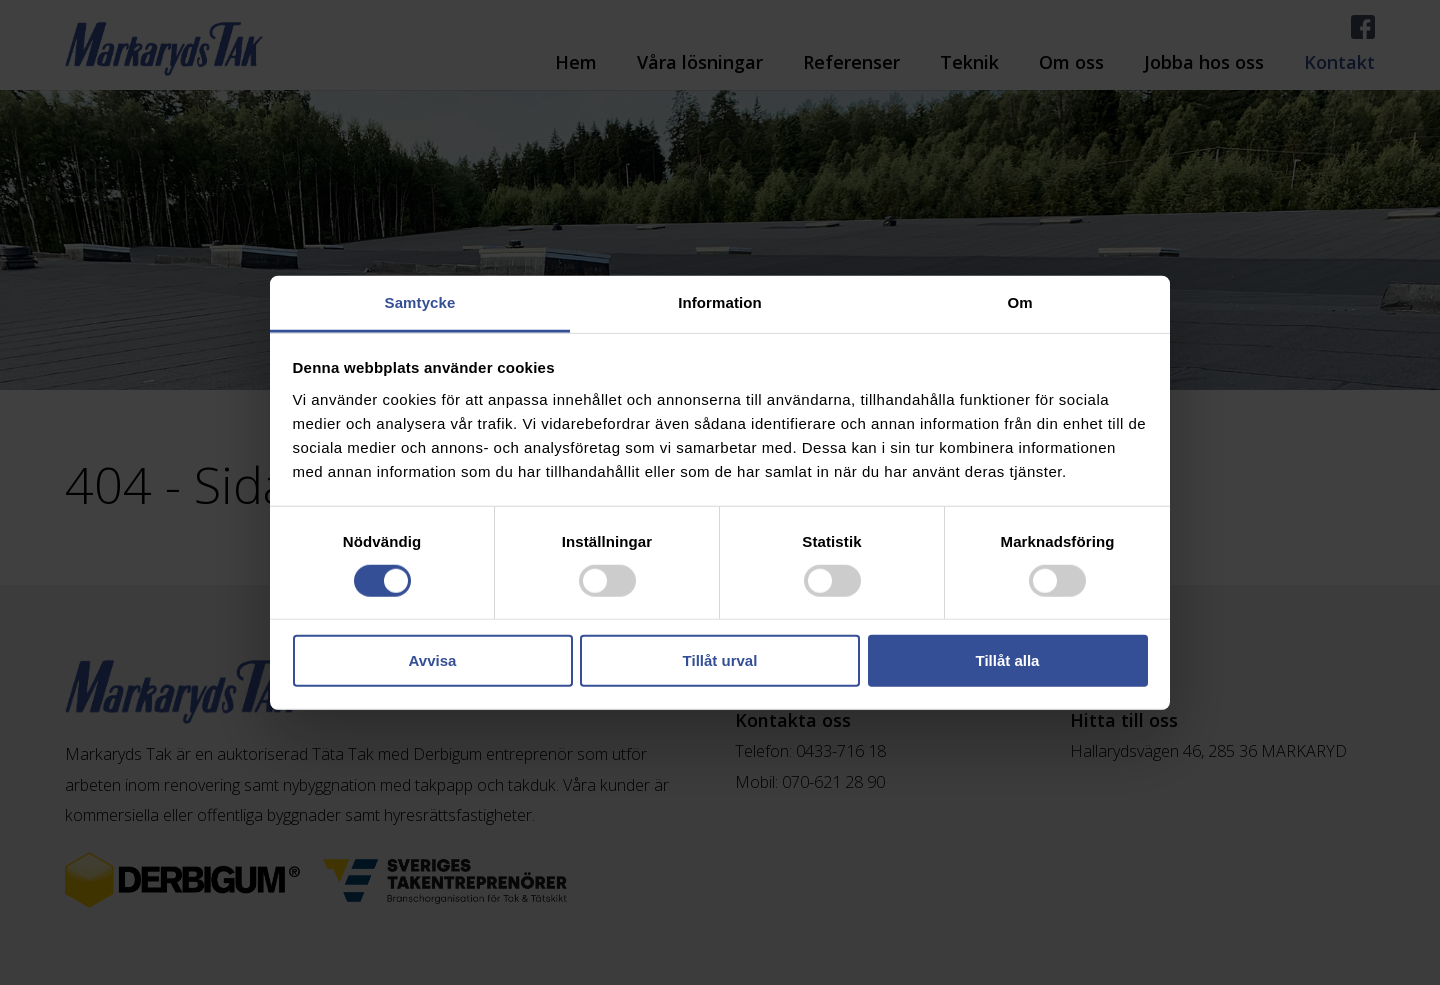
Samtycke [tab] (420, 301)
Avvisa (433, 660)
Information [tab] (720, 301)
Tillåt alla (1008, 660)
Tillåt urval (720, 660)
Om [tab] (1019, 301)
